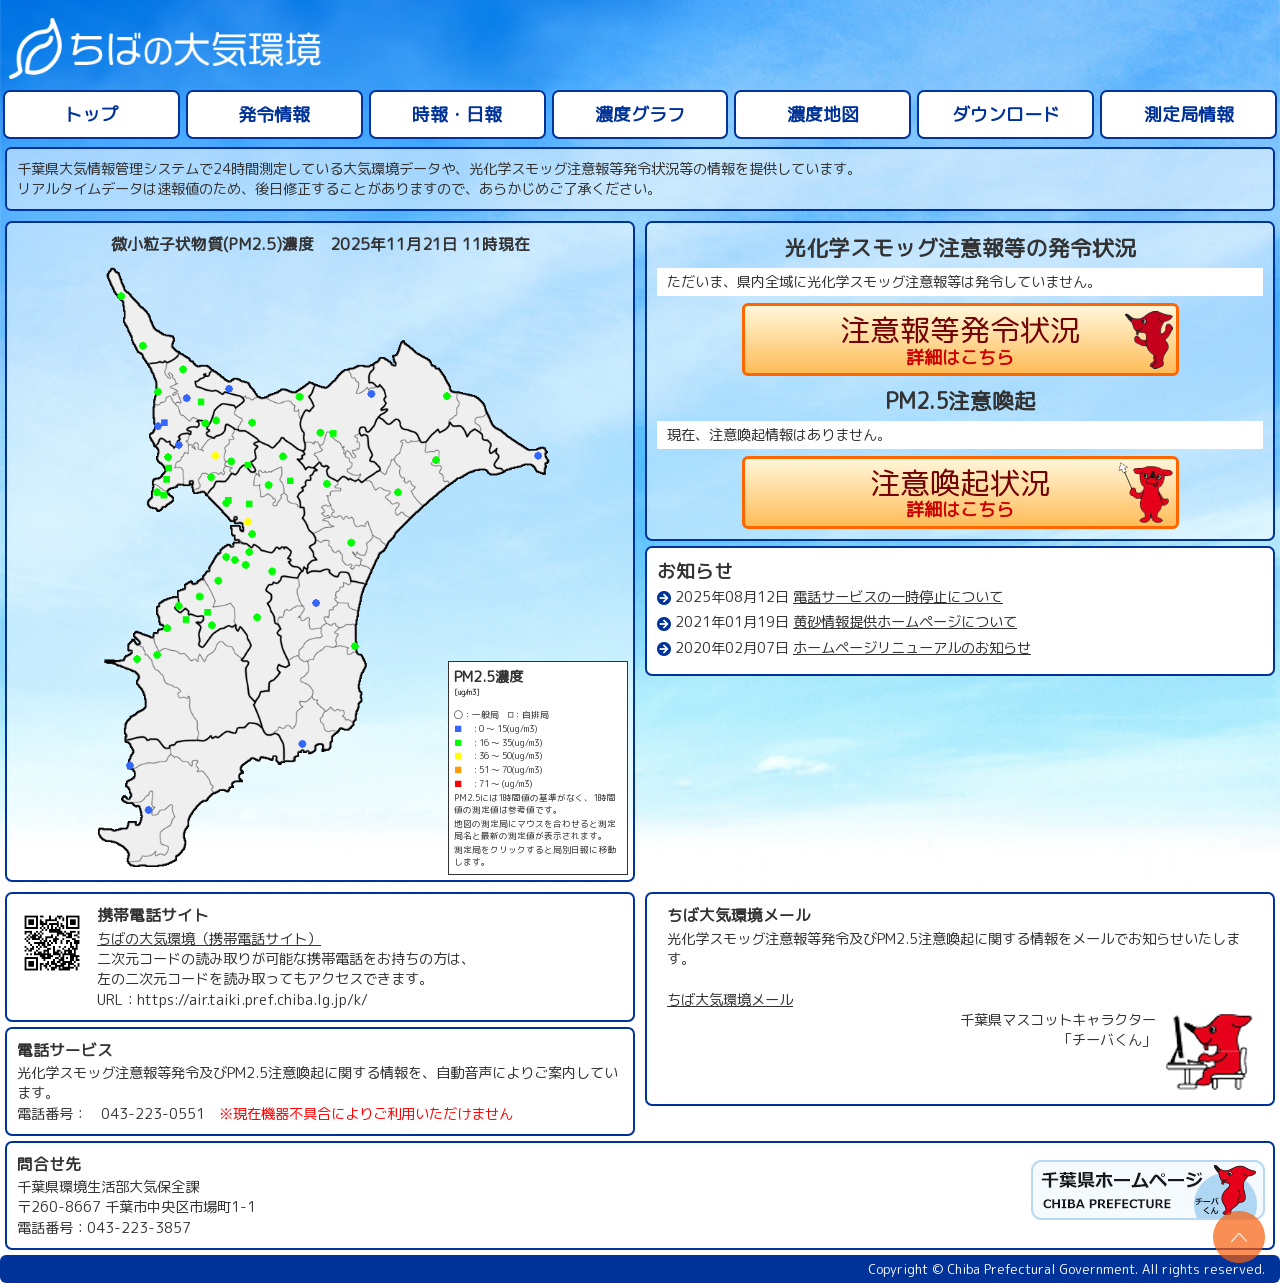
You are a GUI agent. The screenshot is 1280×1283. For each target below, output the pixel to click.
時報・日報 (457, 114)
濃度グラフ (640, 114)
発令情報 (274, 114)
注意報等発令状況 (960, 339)
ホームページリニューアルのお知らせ (912, 648)
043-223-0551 (153, 1114)
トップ (91, 114)
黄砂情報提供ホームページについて (905, 622)
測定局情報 (1189, 114)
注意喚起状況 (960, 492)
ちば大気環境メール (730, 1000)
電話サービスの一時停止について (898, 597)
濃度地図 (823, 114)
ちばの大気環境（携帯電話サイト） (209, 939)
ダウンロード (1006, 114)
